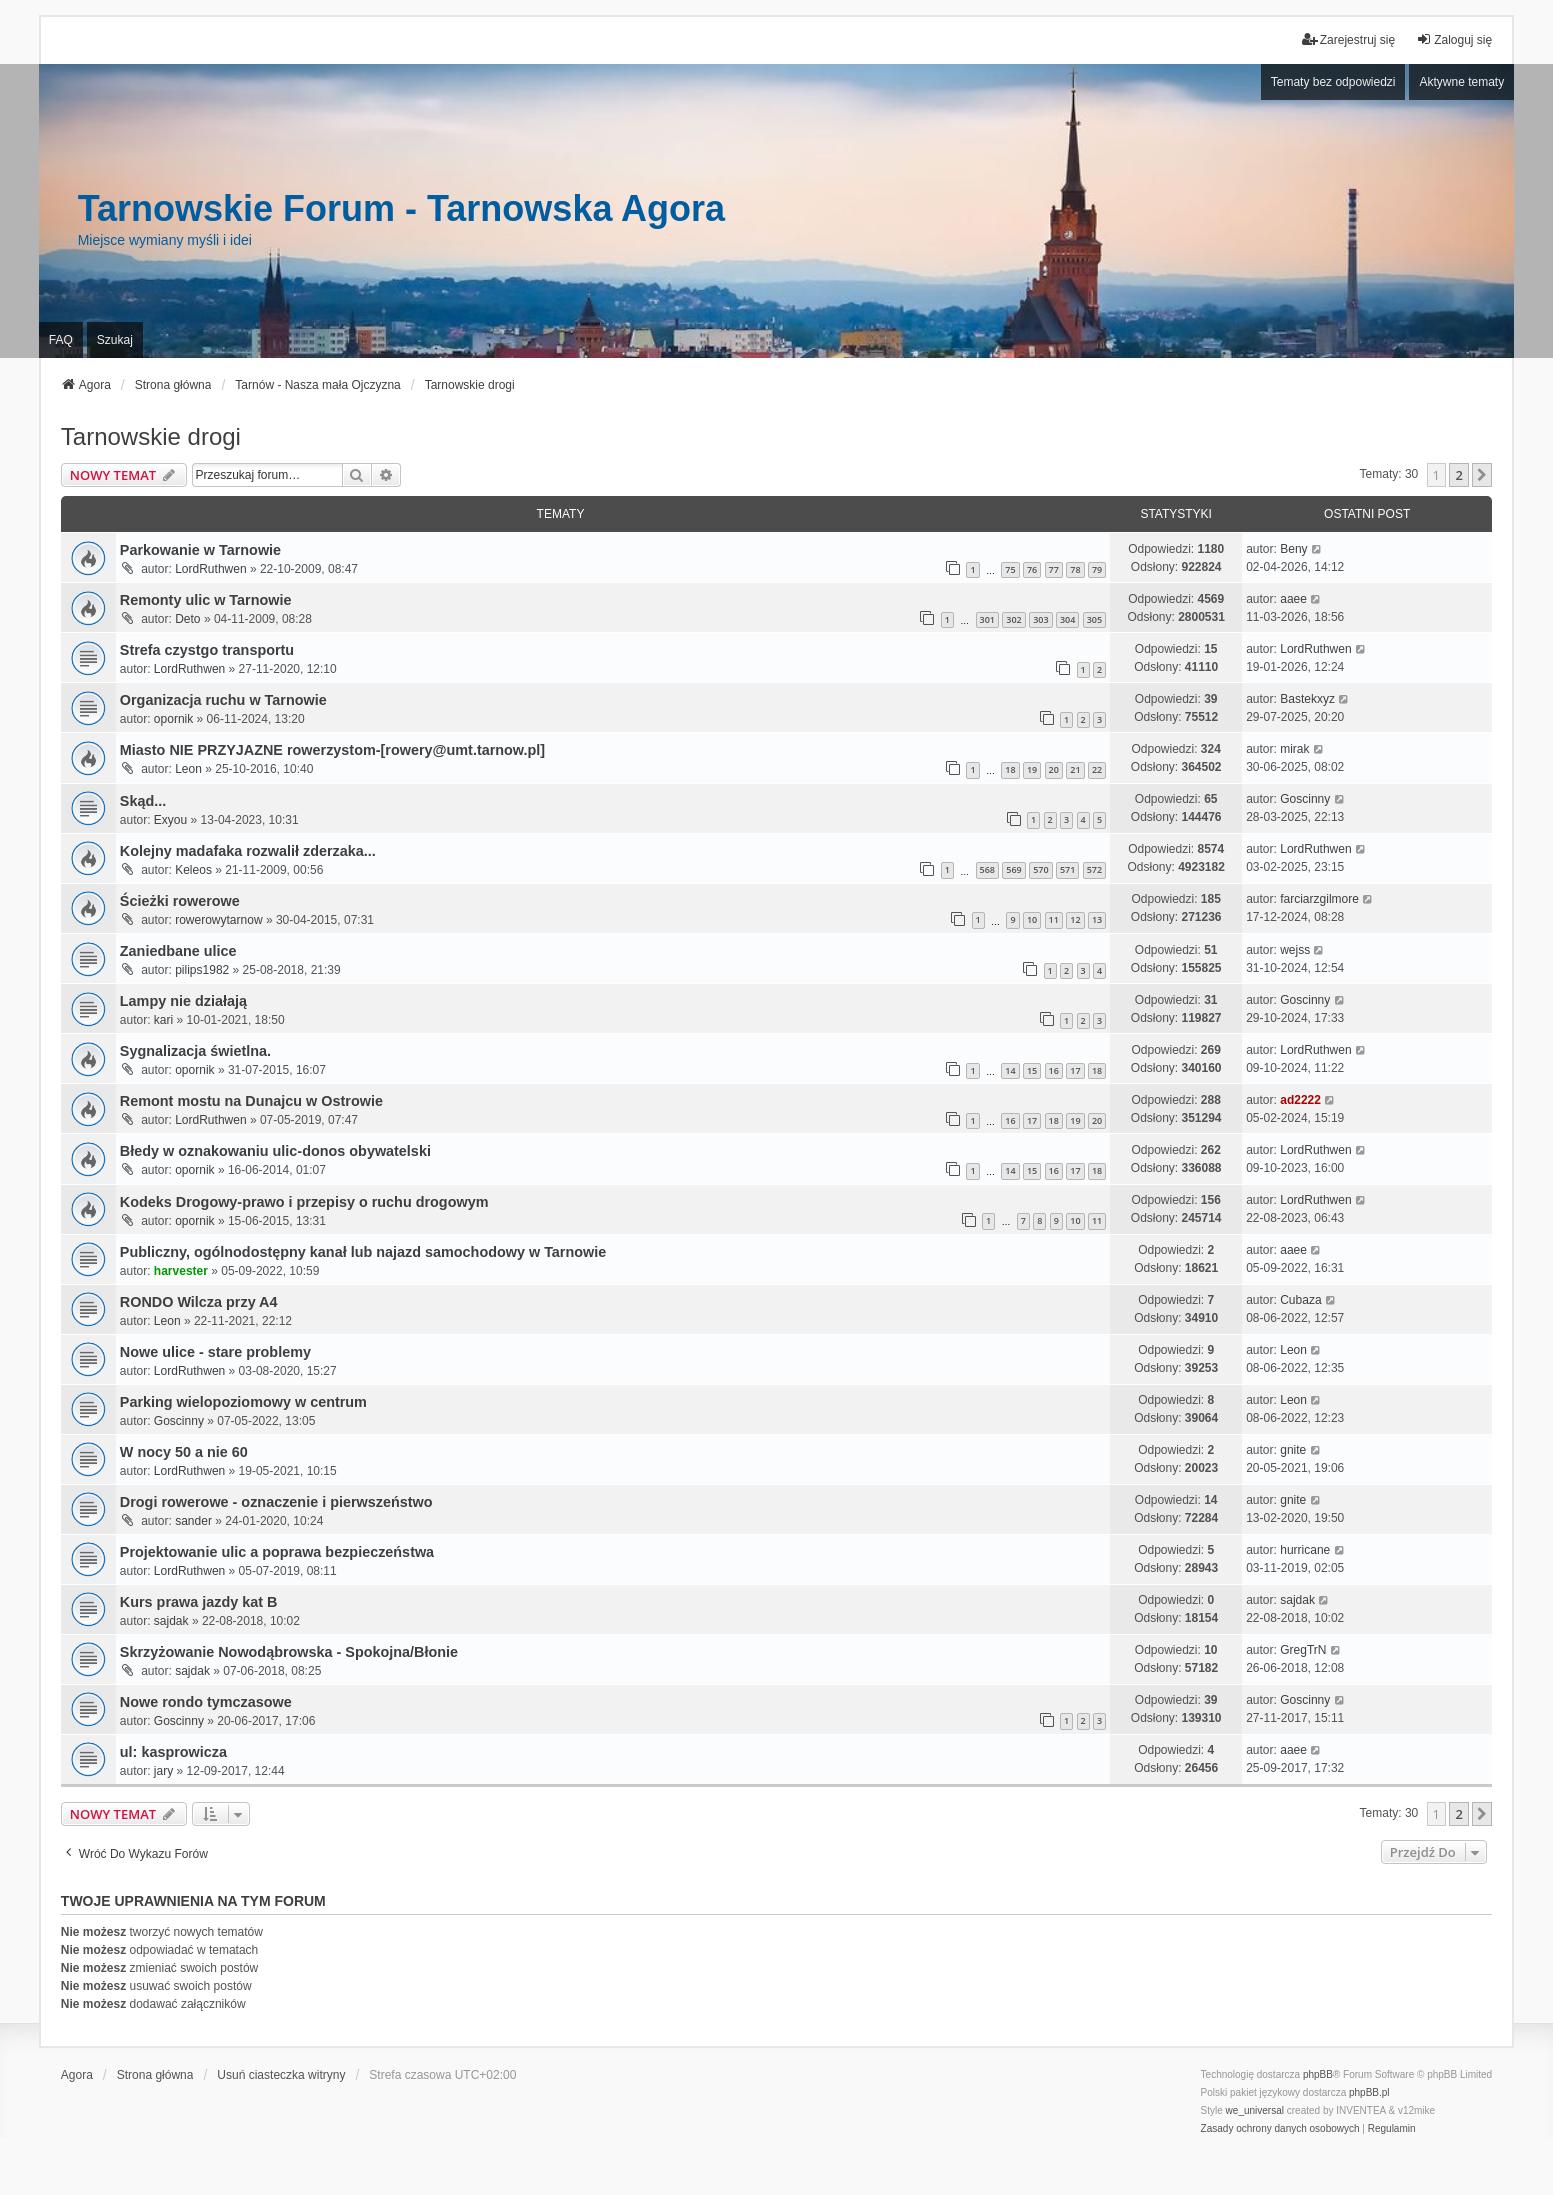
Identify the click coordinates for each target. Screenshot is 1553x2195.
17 (1075, 1070)
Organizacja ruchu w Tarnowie (223, 700)
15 (1032, 1070)
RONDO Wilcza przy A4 (199, 1302)
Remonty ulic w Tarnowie (206, 600)
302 (1013, 619)
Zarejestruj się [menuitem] (1348, 39)
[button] (1482, 475)
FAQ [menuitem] (61, 340)
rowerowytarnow (218, 920)
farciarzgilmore (1319, 899)
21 (1075, 769)
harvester (181, 1271)
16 (1054, 1070)
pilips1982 (202, 970)
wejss (1295, 950)
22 (1097, 769)
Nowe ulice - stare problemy (215, 1352)
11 (1054, 919)
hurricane (1305, 1550)
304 (1067, 619)
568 (987, 869)
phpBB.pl (1369, 2092)
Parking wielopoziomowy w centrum (243, 1402)
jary (163, 1771)
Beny (1293, 549)
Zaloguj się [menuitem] (1454, 39)
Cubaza (1300, 1300)
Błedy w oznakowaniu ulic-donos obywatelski (275, 1151)
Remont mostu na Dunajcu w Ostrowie (251, 1101)
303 (1040, 619)
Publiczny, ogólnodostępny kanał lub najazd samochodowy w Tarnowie (363, 1252)
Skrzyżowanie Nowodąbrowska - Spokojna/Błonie (289, 1652)
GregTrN (1303, 1650)
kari (163, 1020)
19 (1032, 769)
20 (1054, 769)
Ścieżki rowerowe (180, 901)
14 (1010, 1070)
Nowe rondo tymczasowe (206, 1702)
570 (1040, 869)
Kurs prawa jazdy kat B (199, 1602)
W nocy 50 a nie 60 (184, 1452)
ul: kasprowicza (173, 1752)
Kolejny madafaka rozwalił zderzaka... (248, 851)
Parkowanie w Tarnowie (200, 550)
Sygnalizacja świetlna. (195, 1051)
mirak (1294, 749)
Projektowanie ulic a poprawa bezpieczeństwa (277, 1552)
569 (1013, 869)
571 (1067, 869)
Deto (187, 619)
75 (1010, 569)
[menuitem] (1280, 2129)
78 (1075, 569)
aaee (1293, 599)
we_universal (1255, 2110)
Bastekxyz (1307, 699)
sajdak (171, 1621)
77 (1054, 569)
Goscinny (1305, 799)
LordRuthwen (210, 569)
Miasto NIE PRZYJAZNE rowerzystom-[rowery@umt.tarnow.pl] (332, 750)
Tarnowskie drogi (151, 436)
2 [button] (1458, 475)
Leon (188, 769)
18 (1010, 769)
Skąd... (143, 801)
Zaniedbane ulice (178, 951)
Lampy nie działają (183, 1001)
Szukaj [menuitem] (115, 340)
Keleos (193, 870)
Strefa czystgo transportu (207, 650)
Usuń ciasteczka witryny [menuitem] (281, 2075)
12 (1075, 919)
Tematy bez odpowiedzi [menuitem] (1333, 82)
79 (1097, 569)
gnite (1293, 1450)
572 (1094, 869)
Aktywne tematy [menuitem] (1461, 82)
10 (1032, 919)
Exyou (170, 820)
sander (193, 1521)
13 (1097, 919)
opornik (173, 719)
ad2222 (1300, 1100)
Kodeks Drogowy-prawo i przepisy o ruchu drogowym (304, 1202)
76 (1032, 569)
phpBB (1318, 2074)
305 (1094, 619)
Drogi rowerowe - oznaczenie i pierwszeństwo (276, 1502)
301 (987, 619)
